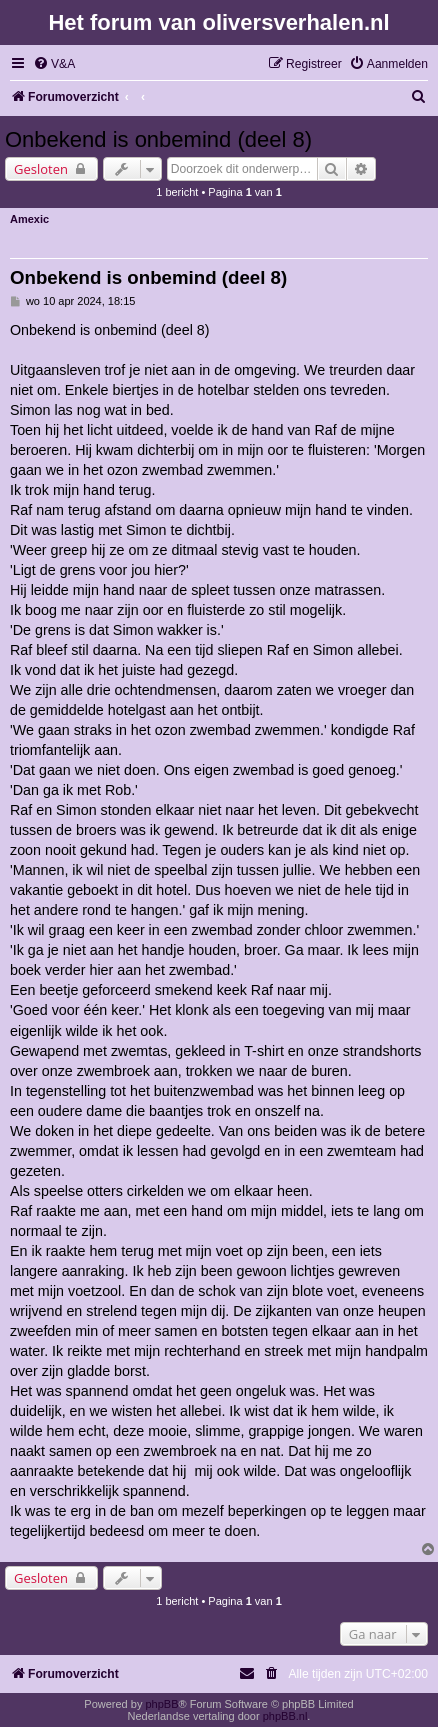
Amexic (29, 219)
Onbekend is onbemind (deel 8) (158, 139)
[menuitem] (54, 64)
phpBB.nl (285, 1716)
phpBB (161, 1704)
